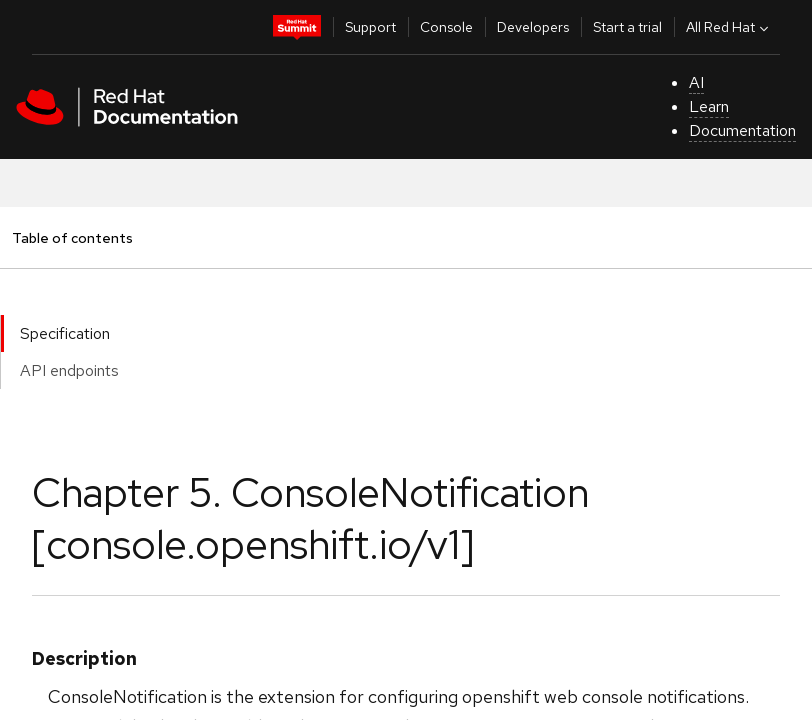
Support (370, 27)
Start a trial (627, 27)
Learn (709, 106)
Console (446, 27)
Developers (533, 27)
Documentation (742, 130)
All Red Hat (729, 27)
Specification (65, 333)
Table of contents (72, 237)
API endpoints (69, 370)
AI (696, 82)
